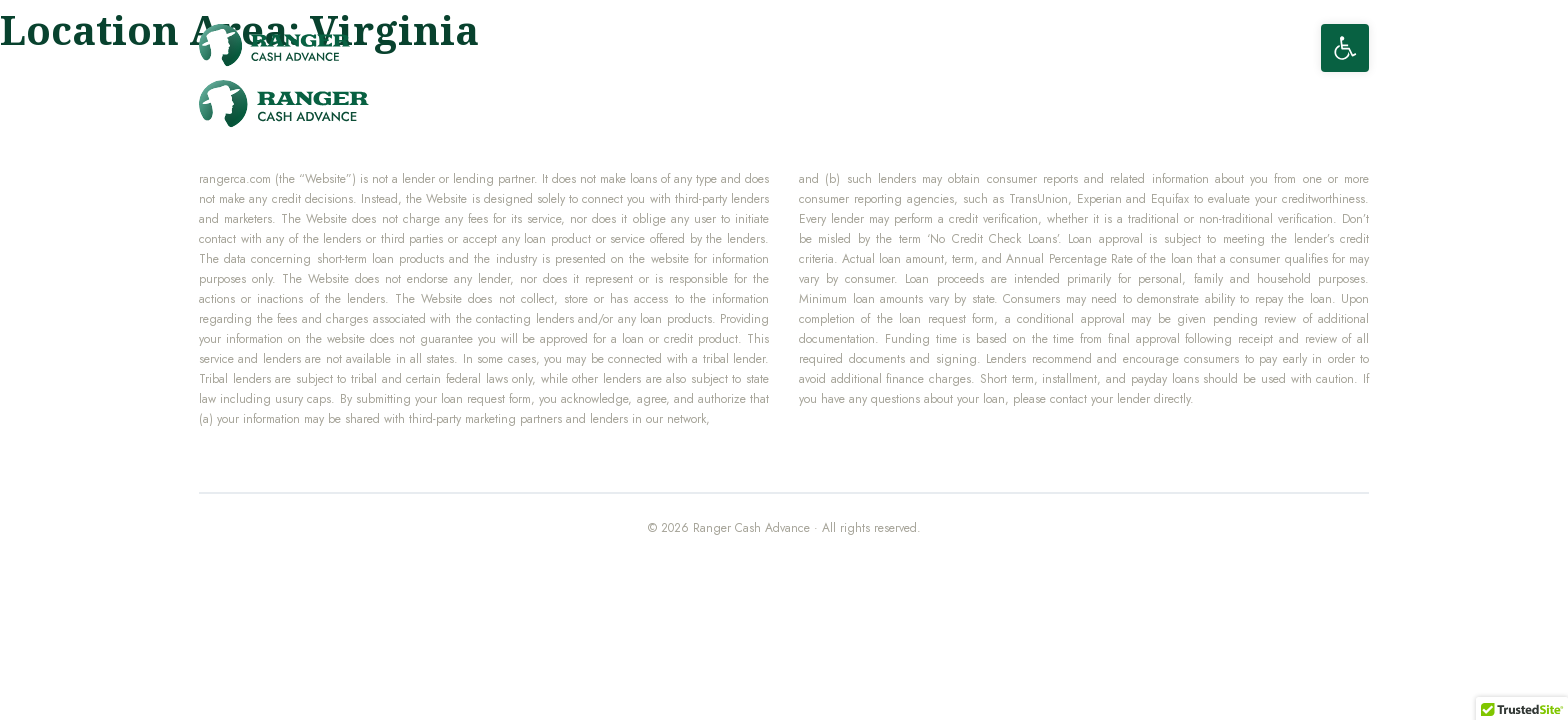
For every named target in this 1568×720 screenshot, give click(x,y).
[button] (1345, 48)
